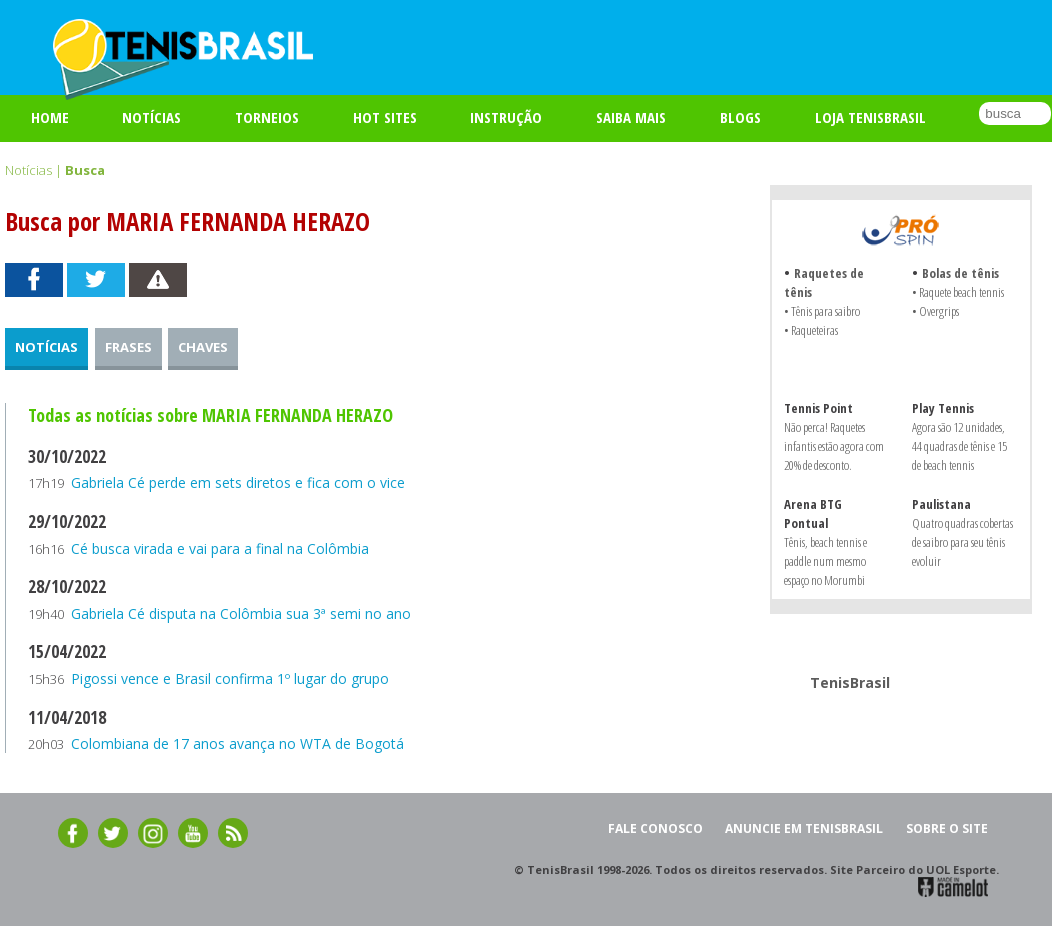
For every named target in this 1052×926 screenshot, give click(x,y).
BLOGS (740, 117)
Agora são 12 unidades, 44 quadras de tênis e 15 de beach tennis (959, 446)
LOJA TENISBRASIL (870, 117)
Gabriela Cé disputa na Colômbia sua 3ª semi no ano (241, 613)
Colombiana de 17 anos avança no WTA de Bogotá (237, 743)
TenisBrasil (850, 682)
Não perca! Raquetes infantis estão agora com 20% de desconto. (834, 446)
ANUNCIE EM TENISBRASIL (804, 828)
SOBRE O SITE (947, 828)
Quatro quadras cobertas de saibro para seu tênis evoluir (962, 542)
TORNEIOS (267, 117)
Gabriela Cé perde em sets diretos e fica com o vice (238, 482)
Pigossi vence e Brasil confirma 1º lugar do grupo (230, 678)
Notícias (151, 117)
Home (50, 117)
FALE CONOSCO (655, 828)
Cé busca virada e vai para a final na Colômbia (220, 548)
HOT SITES (385, 117)
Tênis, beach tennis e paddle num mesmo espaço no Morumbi (825, 561)
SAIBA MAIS (631, 117)
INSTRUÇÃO (506, 117)
